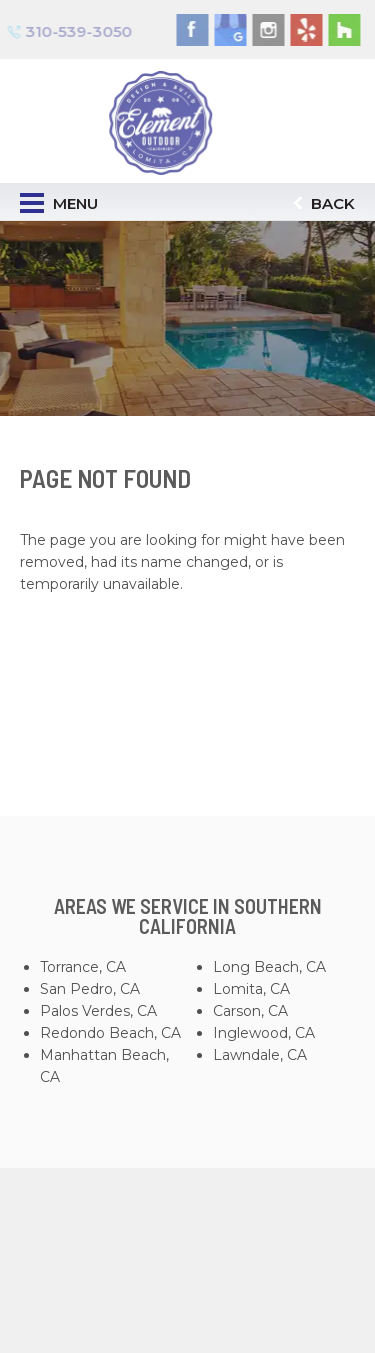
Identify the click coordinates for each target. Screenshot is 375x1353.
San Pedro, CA (90, 989)
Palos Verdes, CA (98, 1011)
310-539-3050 (72, 30)
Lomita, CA (251, 989)
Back (324, 203)
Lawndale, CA (260, 1055)
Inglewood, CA (264, 1033)
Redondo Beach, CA (110, 1033)
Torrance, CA (83, 967)
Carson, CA (250, 1011)
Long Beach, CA (269, 967)
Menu (59, 203)
